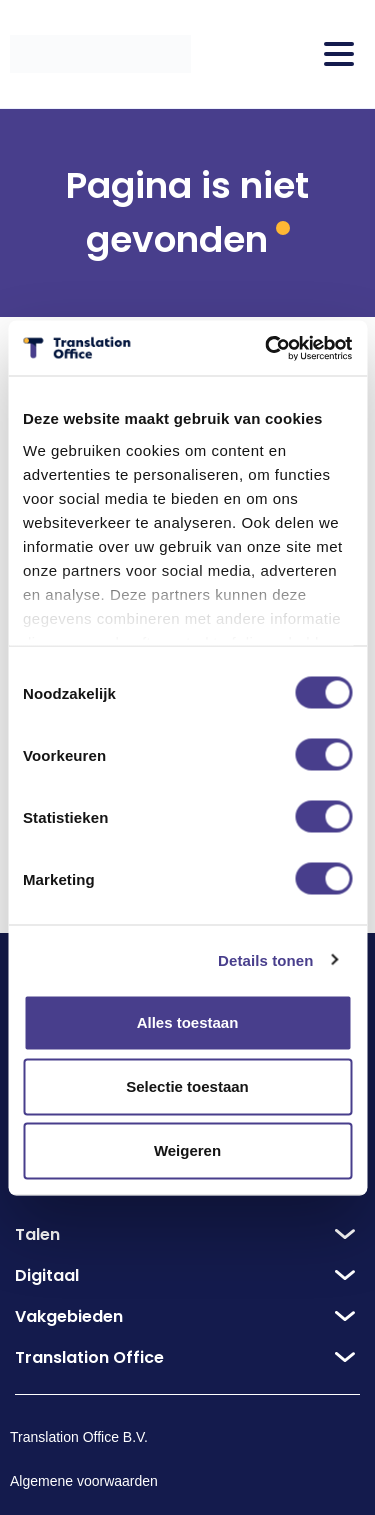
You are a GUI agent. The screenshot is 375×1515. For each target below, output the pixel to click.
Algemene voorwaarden (84, 1481)
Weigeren (187, 1150)
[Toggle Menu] (339, 54)
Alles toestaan (188, 1022)
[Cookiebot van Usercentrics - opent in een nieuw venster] (267, 348)
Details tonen (265, 959)
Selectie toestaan (187, 1086)
